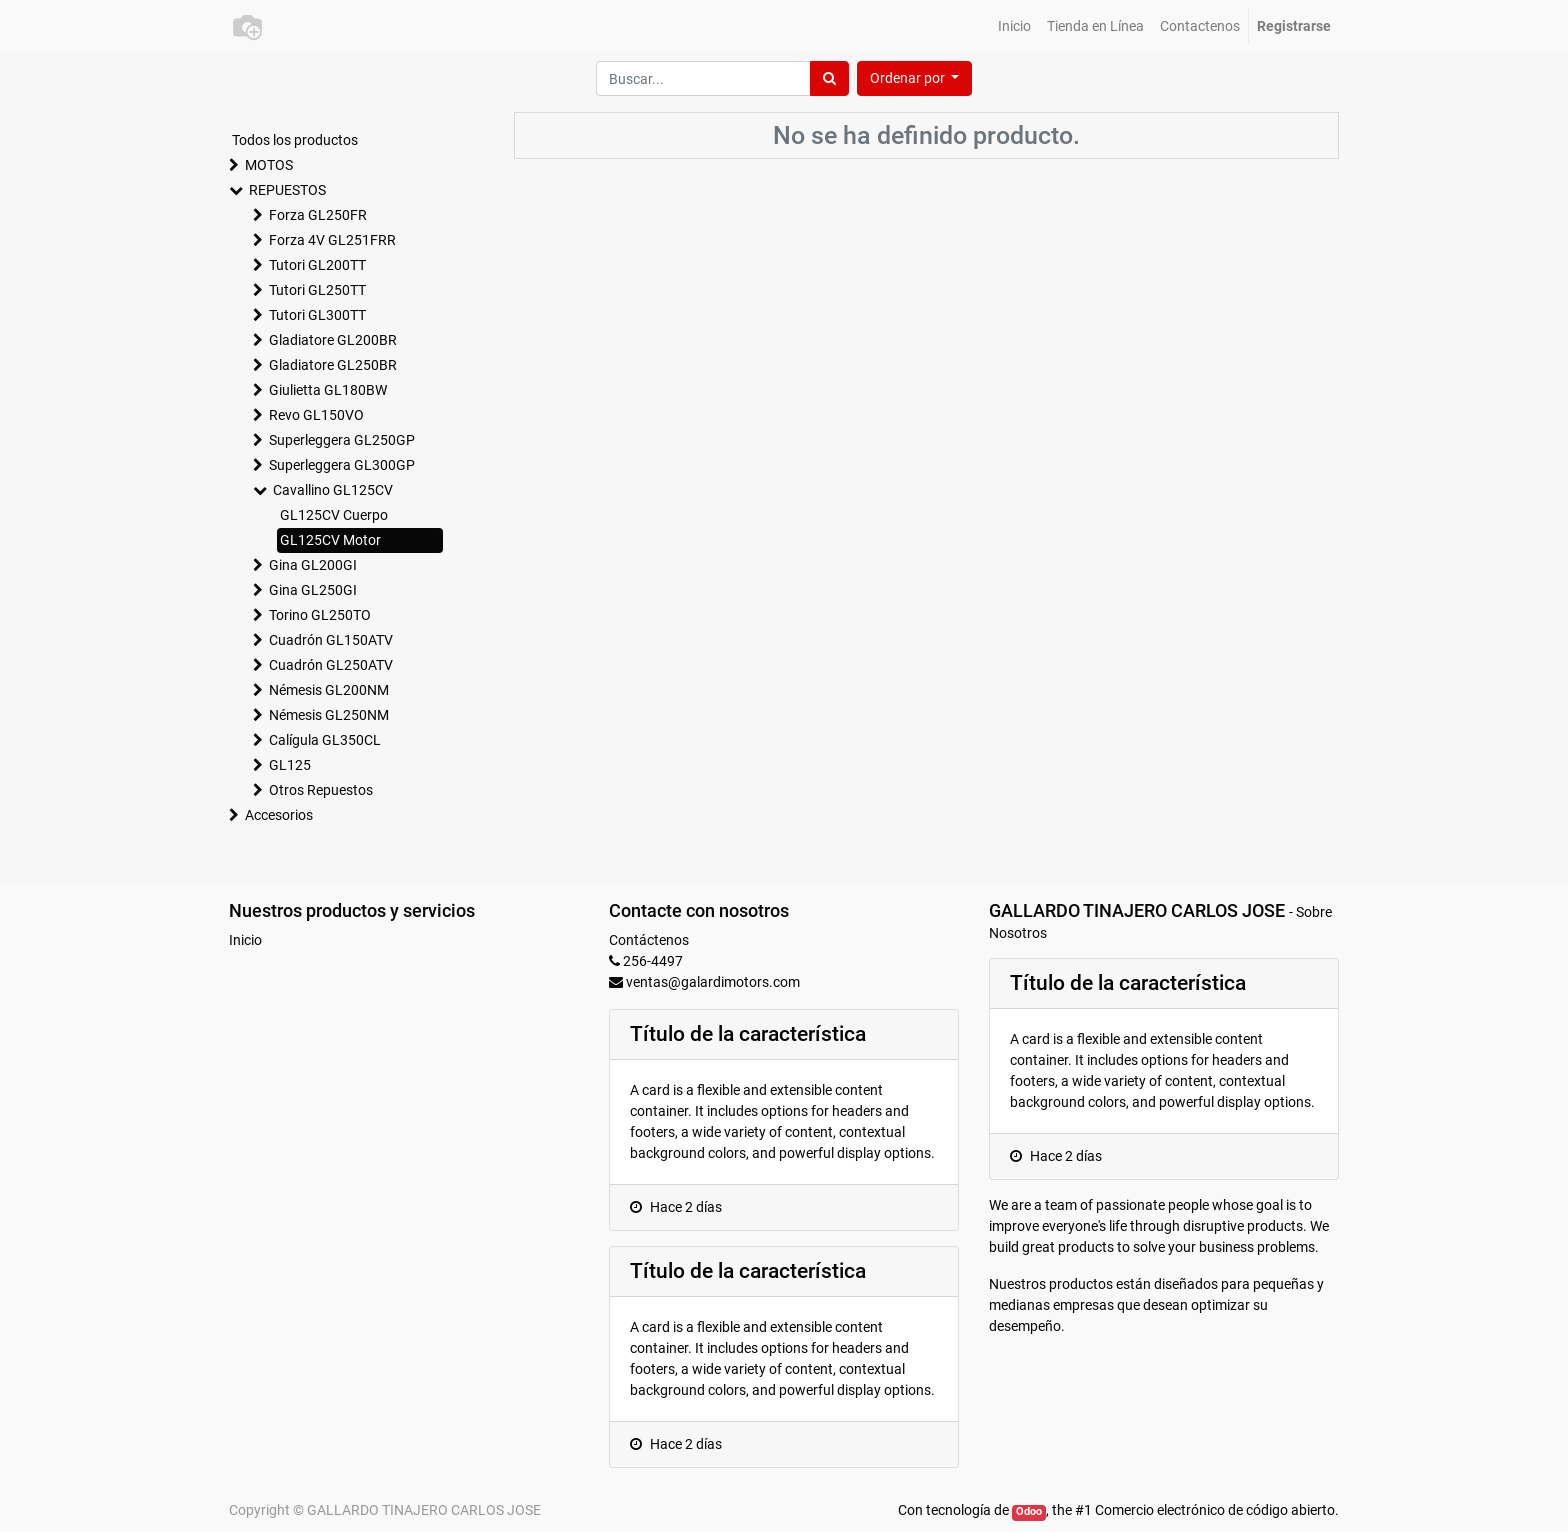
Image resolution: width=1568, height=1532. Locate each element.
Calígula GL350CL (325, 740)
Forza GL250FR (318, 215)
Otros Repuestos (321, 790)
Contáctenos (649, 940)
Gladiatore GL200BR (333, 340)
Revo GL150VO (316, 415)
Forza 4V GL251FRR (332, 240)
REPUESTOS (287, 190)
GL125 (290, 765)
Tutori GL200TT (317, 265)
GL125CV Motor (330, 540)
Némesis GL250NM (329, 715)
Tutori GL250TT (317, 290)
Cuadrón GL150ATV (331, 640)
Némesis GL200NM (329, 690)
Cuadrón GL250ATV (331, 665)
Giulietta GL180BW (328, 390)
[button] (915, 78)
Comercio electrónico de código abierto (1215, 1510)
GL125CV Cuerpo (334, 515)
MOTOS (269, 165)
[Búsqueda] (829, 78)
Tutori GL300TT (317, 315)
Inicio (245, 940)
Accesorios (279, 815)
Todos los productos (295, 140)
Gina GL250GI (313, 590)
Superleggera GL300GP (342, 465)
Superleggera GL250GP (342, 440)
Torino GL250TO (320, 615)
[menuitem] (1014, 26)
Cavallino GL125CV (333, 490)
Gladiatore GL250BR (333, 365)
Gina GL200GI (313, 565)
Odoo (1029, 1511)
